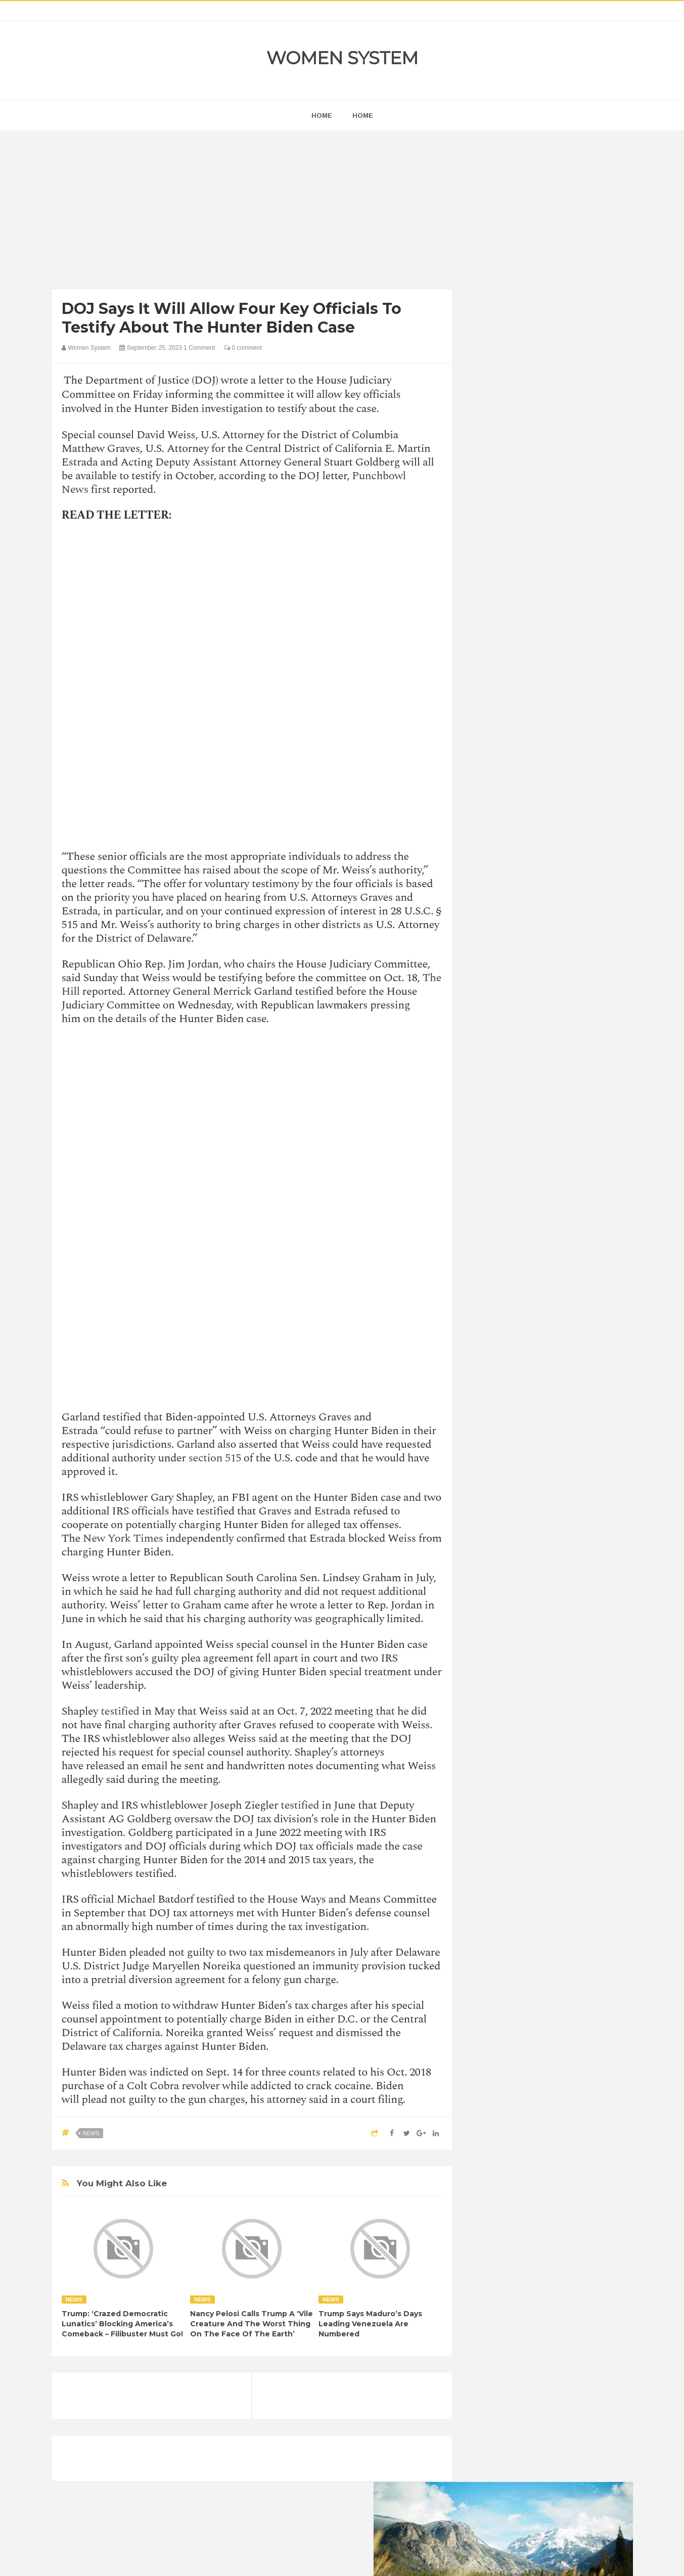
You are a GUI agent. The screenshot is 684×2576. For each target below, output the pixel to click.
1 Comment (199, 347)
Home (362, 115)
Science (491, 1347)
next (486, 648)
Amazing (493, 1244)
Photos (550, 1329)
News (91, 2133)
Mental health (590, 1312)
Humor (558, 1295)
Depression (568, 1261)
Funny (587, 1278)
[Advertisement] (252, 212)
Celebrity (526, 1261)
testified (120, 1711)
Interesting (543, 1312)
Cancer (490, 1261)
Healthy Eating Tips (508, 1295)
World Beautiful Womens (516, 1364)
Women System (342, 58)
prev (478, 648)
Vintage (527, 1347)
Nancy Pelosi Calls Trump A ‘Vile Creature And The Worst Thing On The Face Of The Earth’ (251, 2323)
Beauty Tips (570, 1244)
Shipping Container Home (525, 1146)
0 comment (243, 347)
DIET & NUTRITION (509, 1278)
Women (561, 1347)
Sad (578, 1329)
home (321, 115)
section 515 (215, 1457)
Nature (489, 1329)
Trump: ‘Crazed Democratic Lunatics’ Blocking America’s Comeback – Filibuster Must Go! (122, 2323)
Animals (529, 1244)
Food (558, 1278)
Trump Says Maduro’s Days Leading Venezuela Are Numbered (370, 2323)
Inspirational (497, 1312)
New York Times (123, 1538)
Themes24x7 (371, 2559)
